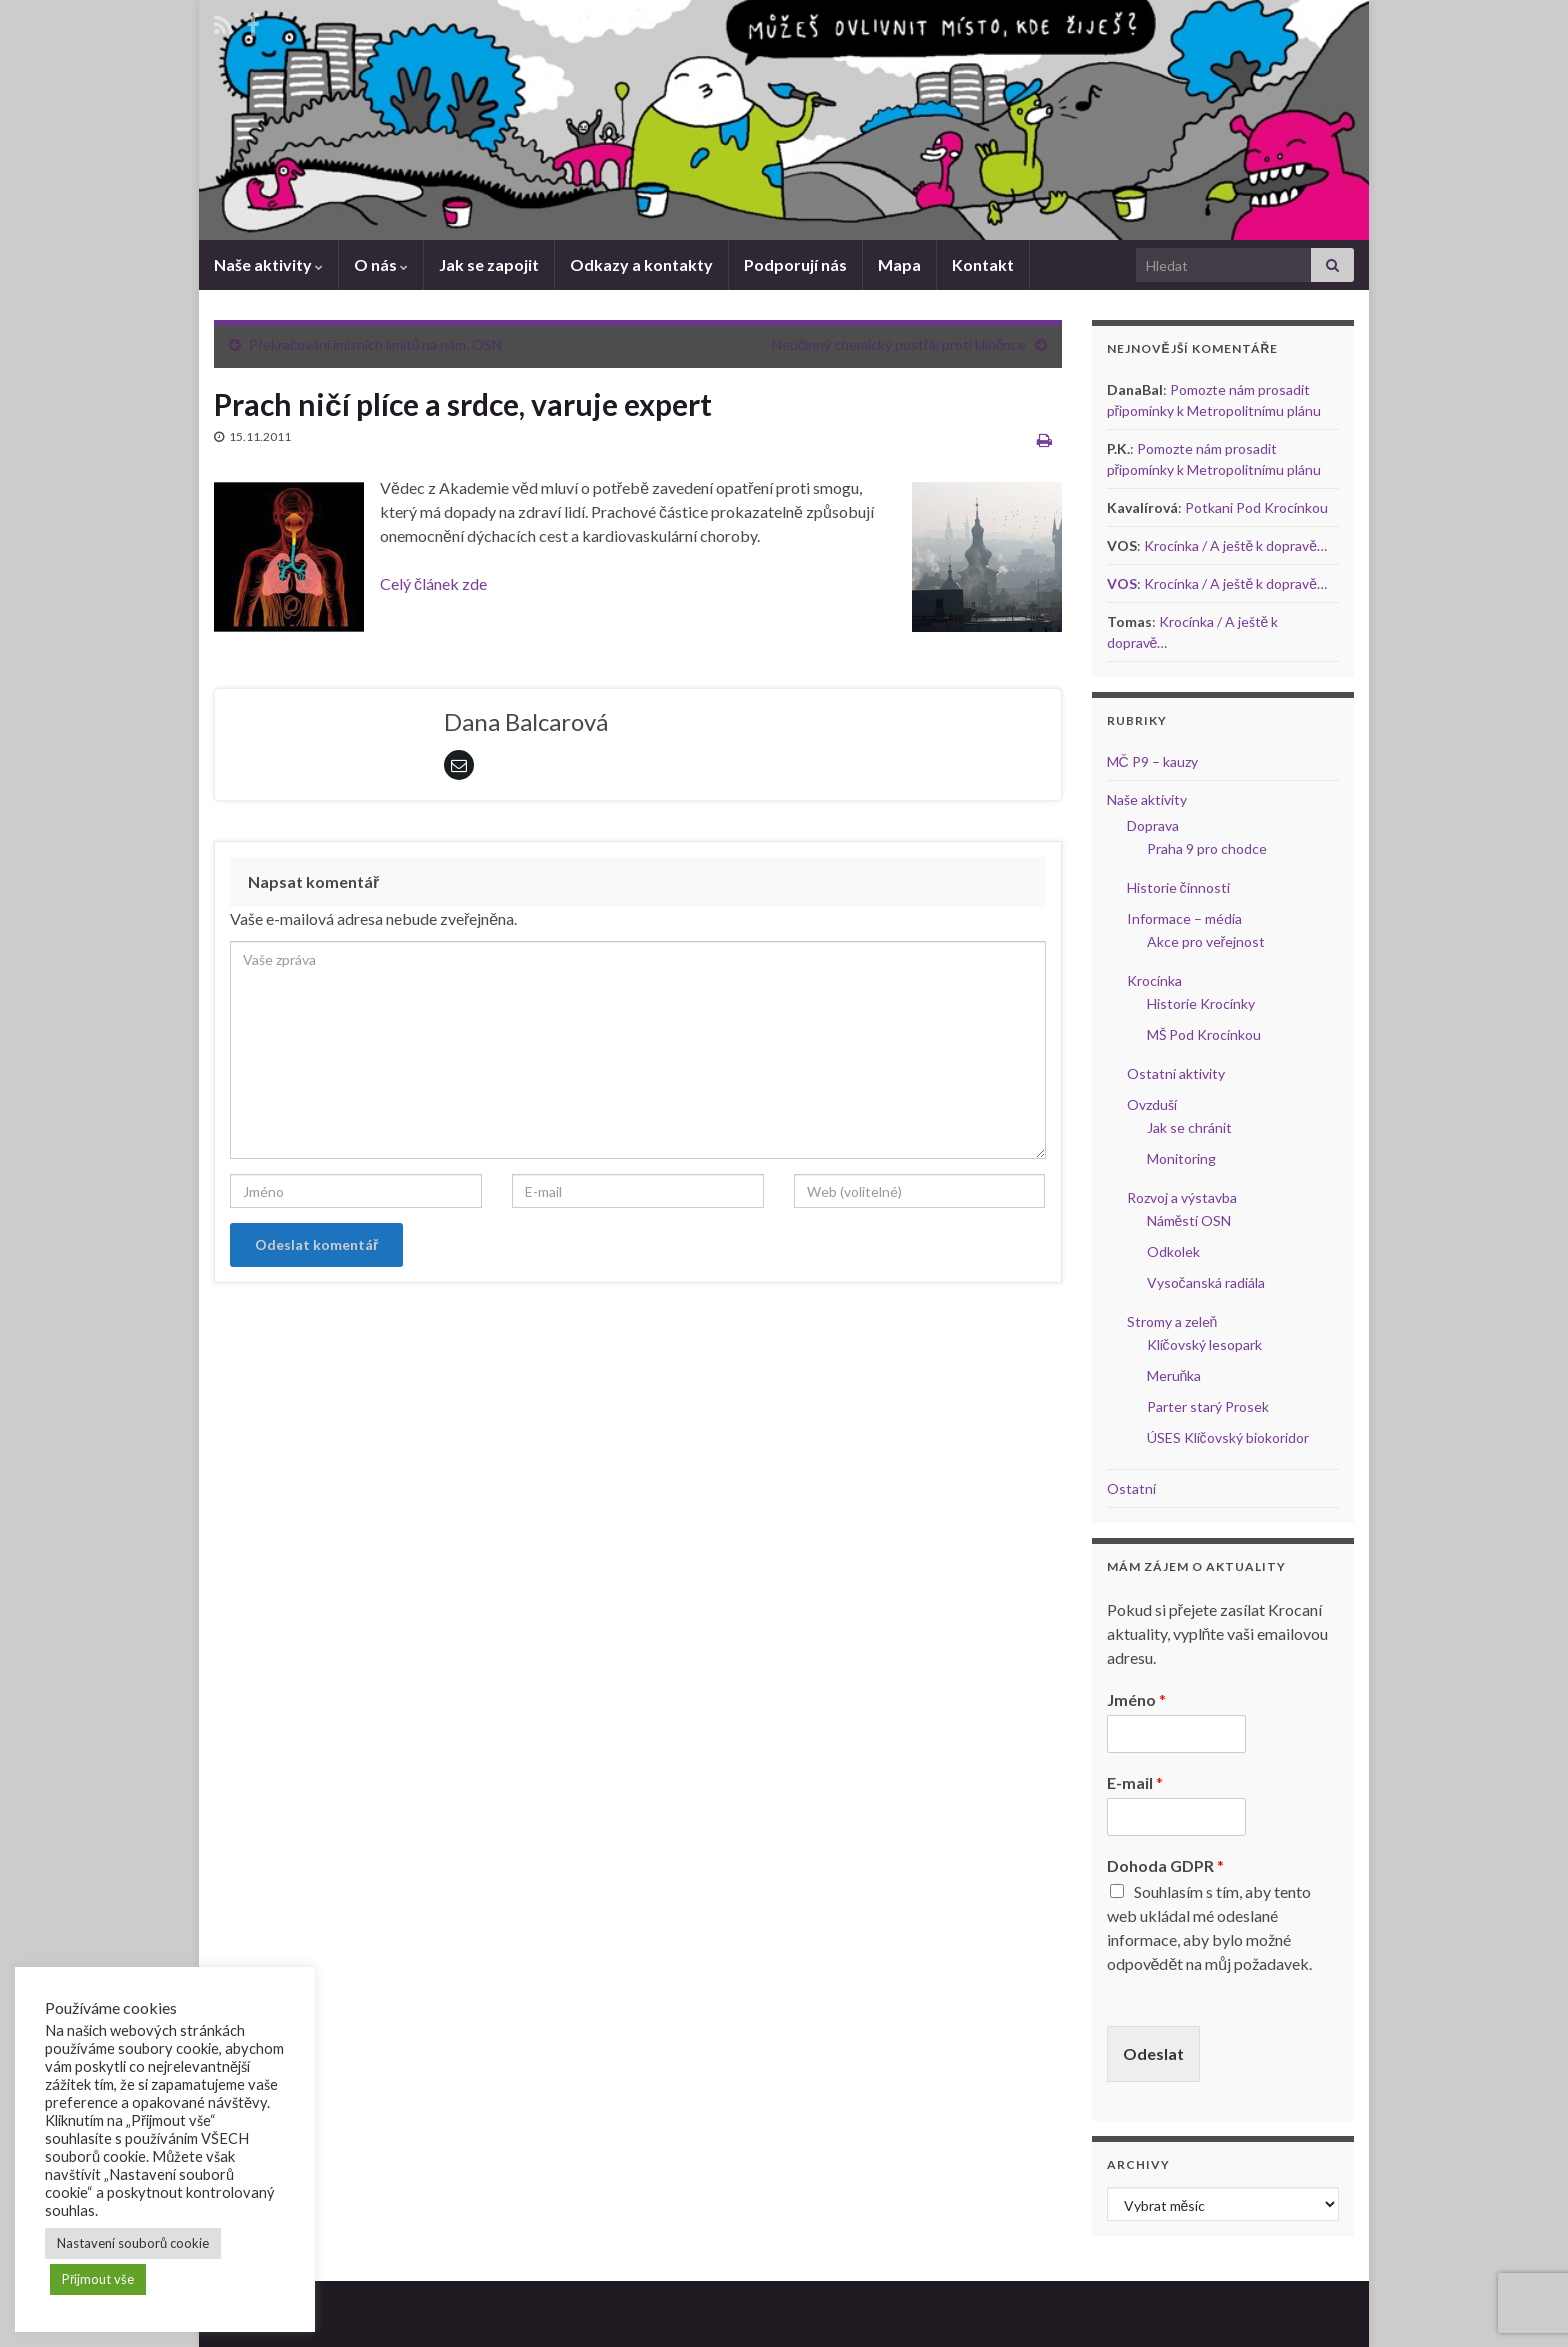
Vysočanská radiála (1206, 1282)
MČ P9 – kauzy (1152, 761)
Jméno (1136, 1699)
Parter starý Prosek (1208, 1406)
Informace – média (1184, 918)
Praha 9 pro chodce (1207, 848)
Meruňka (1174, 1375)
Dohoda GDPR (1165, 1865)
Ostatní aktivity (1176, 1073)
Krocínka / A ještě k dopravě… (1236, 545)
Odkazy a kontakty (641, 264)
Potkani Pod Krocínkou (1256, 507)
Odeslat (1153, 2053)
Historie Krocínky (1201, 1003)
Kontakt (983, 264)
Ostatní (1131, 1488)
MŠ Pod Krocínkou (1204, 1034)
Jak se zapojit (489, 264)
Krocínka (1154, 980)
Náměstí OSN (1189, 1220)
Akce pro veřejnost (1206, 941)
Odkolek (1173, 1251)
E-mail (1135, 1782)
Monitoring (1181, 1158)
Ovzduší (1152, 1104)
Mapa (899, 264)
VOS (1122, 583)
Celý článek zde (433, 583)
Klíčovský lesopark (1204, 1344)
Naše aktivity (268, 264)
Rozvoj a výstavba (1182, 1197)
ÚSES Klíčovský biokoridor (1228, 1437)
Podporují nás (795, 264)
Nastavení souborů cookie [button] (133, 2243)
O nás (381, 264)
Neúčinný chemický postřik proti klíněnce (899, 344)
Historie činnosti (1178, 887)
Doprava (1153, 825)
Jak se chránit (1189, 1127)
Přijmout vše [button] (98, 2279)
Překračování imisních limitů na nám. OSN (375, 344)
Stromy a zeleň (1172, 1321)
